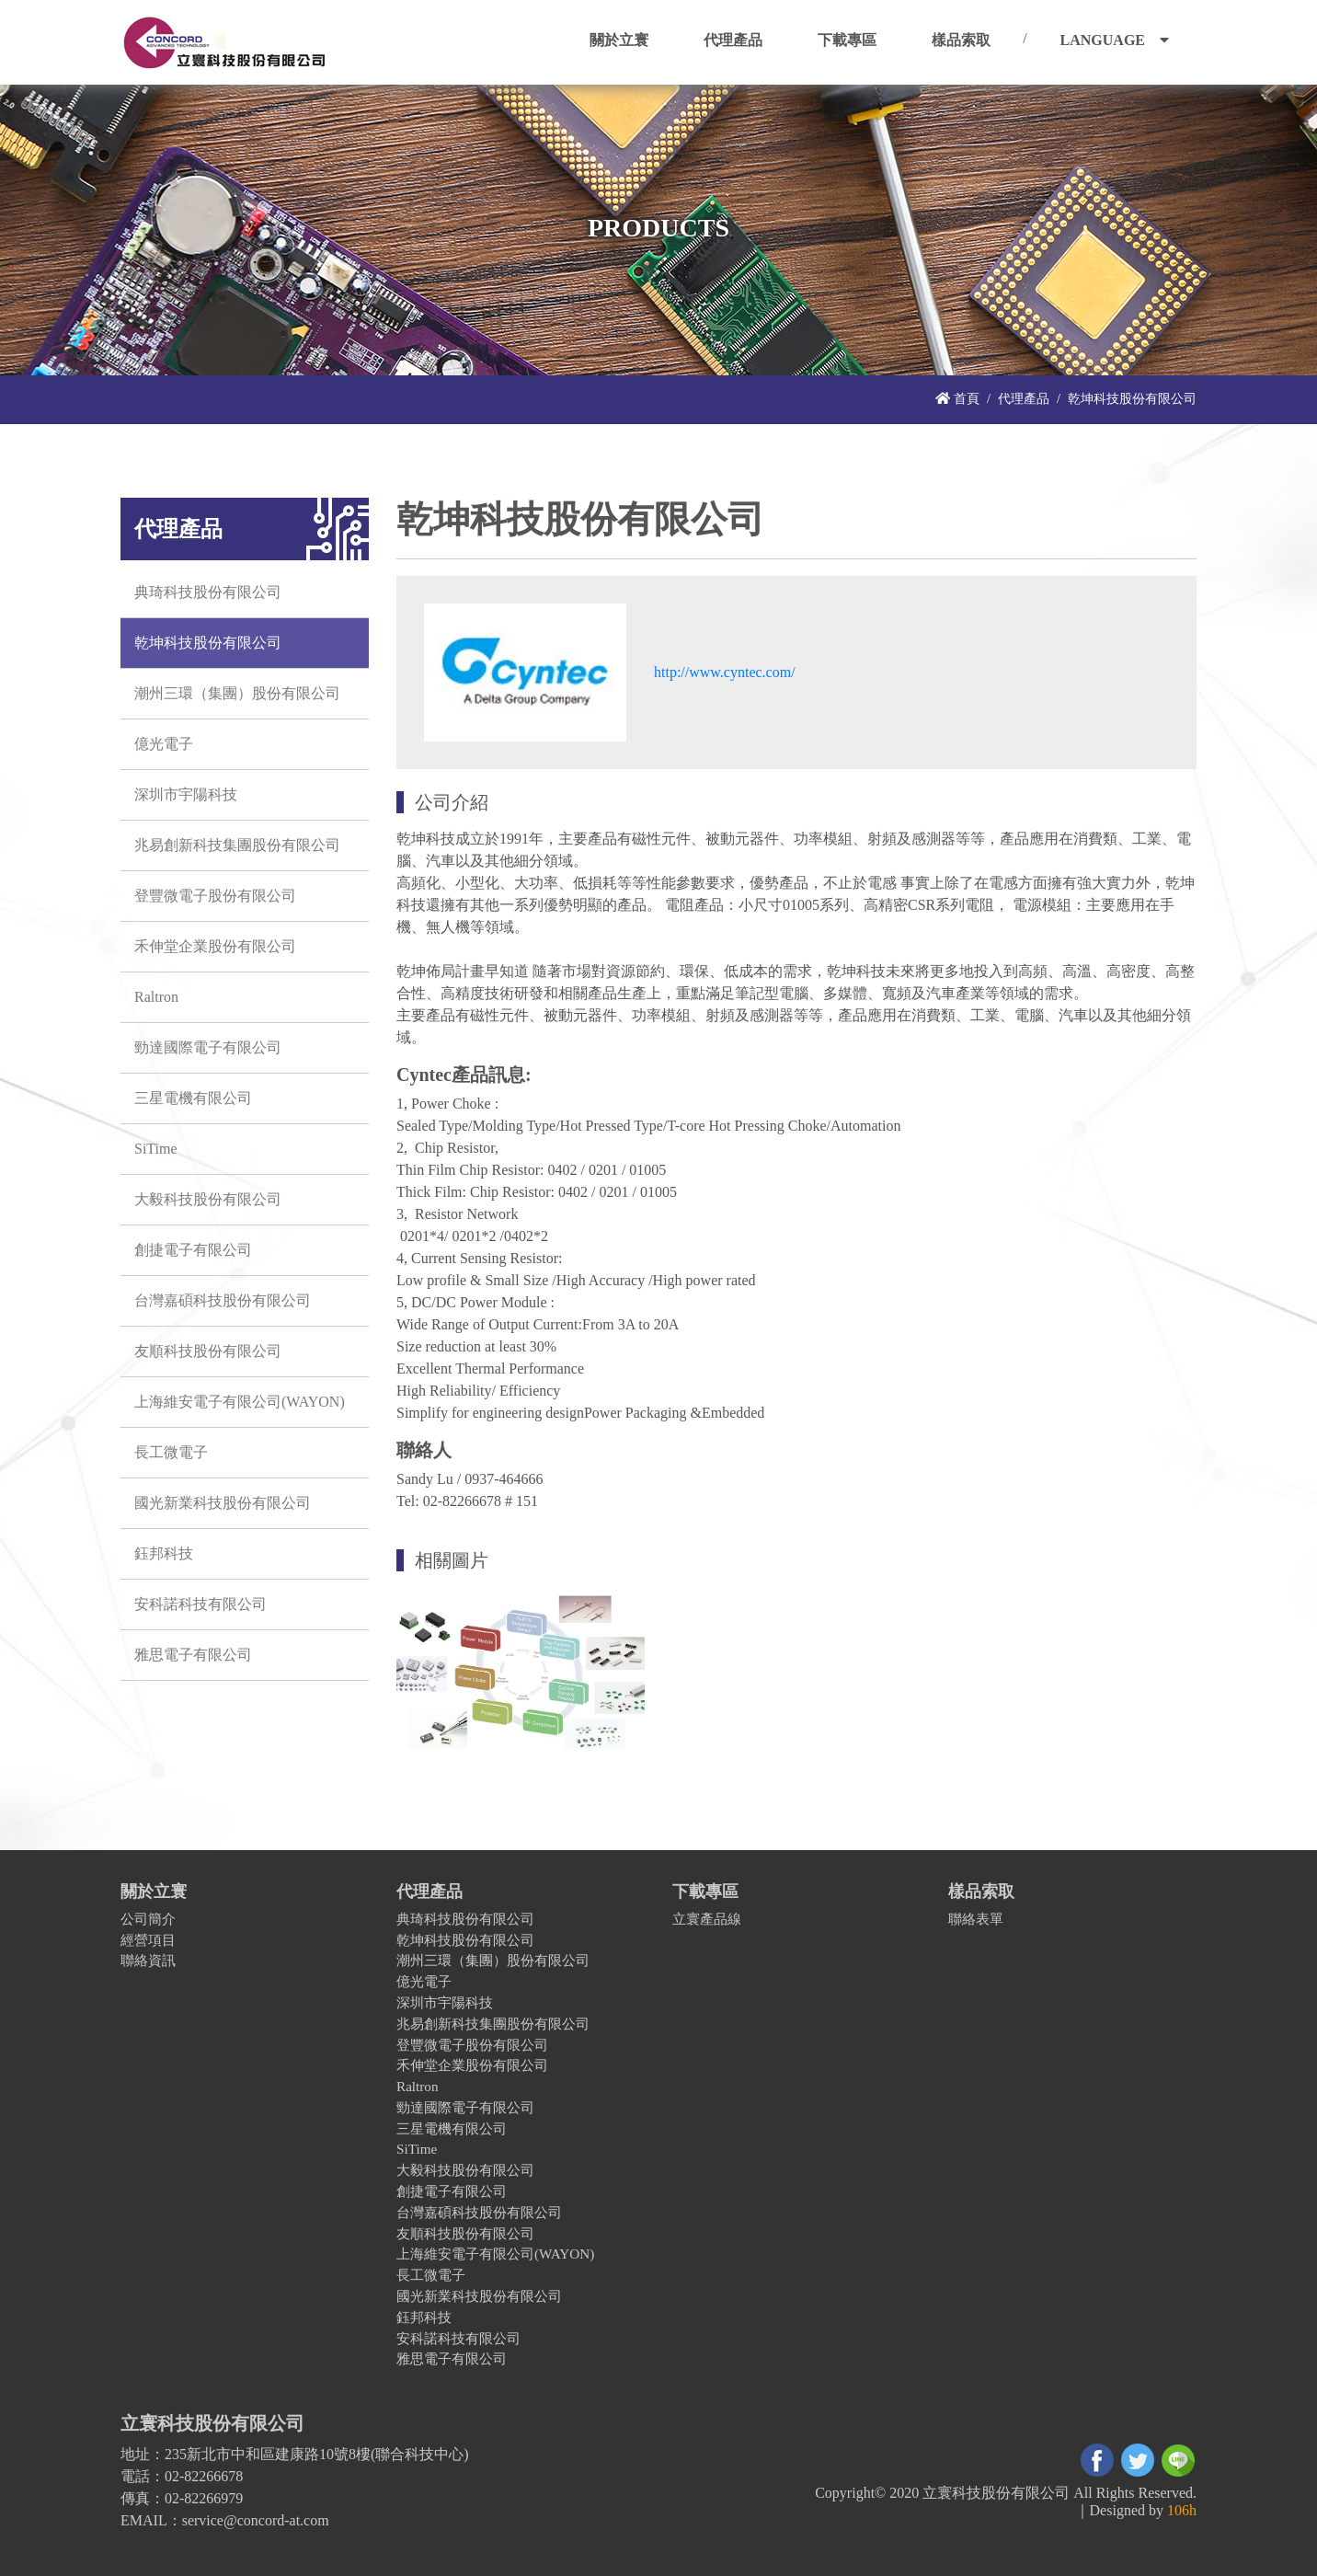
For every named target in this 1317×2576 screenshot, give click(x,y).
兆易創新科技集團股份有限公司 (237, 845)
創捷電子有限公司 (193, 1250)
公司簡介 (148, 1918)
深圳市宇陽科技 (185, 794)
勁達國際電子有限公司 (207, 1047)
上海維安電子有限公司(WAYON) (239, 1401)
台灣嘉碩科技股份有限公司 (222, 1300)
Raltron (156, 997)
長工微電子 (171, 1452)
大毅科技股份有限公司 (207, 1199)
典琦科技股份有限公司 (207, 592)
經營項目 (148, 1940)
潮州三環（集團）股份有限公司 (237, 693)
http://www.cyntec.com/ (725, 672)
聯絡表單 (975, 1918)
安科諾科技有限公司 (200, 1604)
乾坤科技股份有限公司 (207, 642)
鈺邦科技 (163, 1553)
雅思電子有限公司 (193, 1654)
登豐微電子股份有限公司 (215, 895)
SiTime (156, 1148)
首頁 (957, 398)
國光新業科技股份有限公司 (222, 1503)
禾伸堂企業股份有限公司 (215, 946)
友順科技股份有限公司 (207, 1351)
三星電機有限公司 (193, 1098)
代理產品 (1023, 398)
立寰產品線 (706, 1918)
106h (1182, 2510)
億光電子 (163, 744)
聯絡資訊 (148, 1960)
